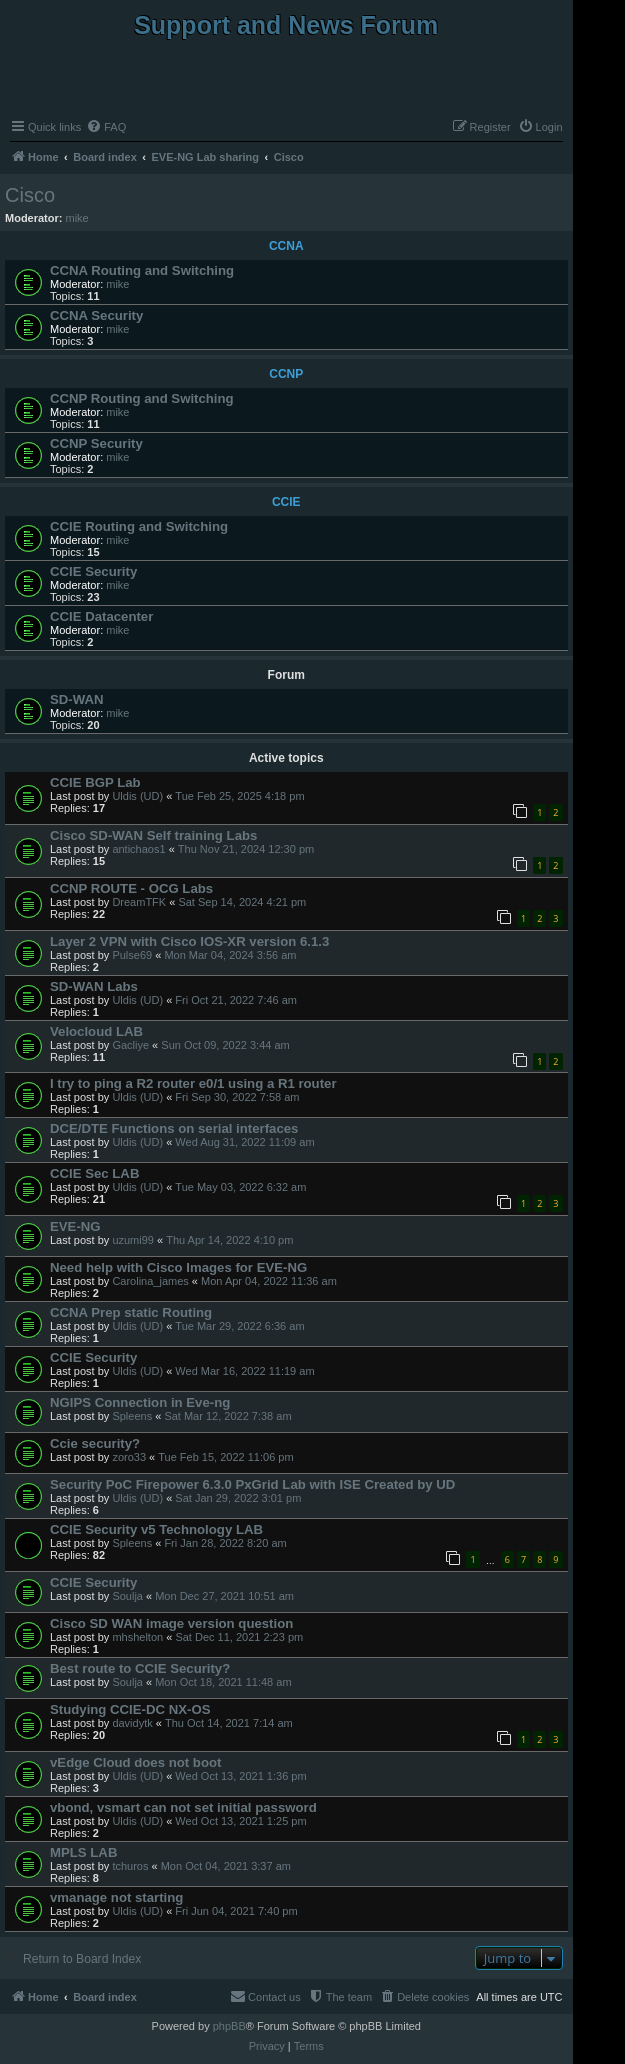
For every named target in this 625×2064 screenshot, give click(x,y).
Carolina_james (150, 1281)
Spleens (132, 1416)
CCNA (286, 246)
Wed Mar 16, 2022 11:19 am (244, 1371)
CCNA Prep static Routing (131, 1312)
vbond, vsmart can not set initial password (183, 1807)
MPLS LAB (83, 1852)
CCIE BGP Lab (95, 782)
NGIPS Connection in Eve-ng (140, 1402)
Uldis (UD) (137, 796)
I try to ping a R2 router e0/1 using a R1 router (193, 1083)
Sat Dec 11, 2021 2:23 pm (239, 1637)
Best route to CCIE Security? (140, 1668)
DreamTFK (139, 902)
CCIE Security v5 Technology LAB (156, 1529)
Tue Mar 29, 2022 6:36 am (239, 1326)
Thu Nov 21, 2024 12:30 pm (246, 849)
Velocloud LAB (96, 1031)
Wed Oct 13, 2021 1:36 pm (240, 1776)
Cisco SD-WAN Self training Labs (153, 835)
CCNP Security (96, 443)
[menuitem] (106, 127)
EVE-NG (75, 1226)
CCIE (286, 502)
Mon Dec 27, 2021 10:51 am (224, 1596)
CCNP (286, 374)
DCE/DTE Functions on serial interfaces (174, 1128)
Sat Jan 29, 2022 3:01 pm (238, 1498)
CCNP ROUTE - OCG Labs (131, 888)
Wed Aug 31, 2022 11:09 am (244, 1142)
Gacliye (130, 1045)
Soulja (127, 1596)
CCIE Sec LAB (94, 1173)
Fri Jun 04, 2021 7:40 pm (236, 1911)
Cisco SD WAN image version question (171, 1623)
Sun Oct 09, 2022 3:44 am (225, 1045)
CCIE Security (93, 571)
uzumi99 (133, 1240)
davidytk (132, 1723)
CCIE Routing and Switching (139, 526)
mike (77, 218)
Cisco (30, 195)
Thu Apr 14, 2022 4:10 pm (229, 1240)
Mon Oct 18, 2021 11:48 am (223, 1682)
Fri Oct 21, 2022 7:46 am (236, 1000)
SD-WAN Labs (94, 986)
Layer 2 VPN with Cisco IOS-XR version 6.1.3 (189, 941)
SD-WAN (76, 699)
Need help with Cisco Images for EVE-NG (178, 1267)
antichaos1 (138, 849)
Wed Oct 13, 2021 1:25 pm (240, 1821)
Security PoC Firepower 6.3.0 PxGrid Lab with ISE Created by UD (252, 1484)
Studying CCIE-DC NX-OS (130, 1709)
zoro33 (129, 1457)
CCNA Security (96, 315)
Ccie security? (95, 1443)
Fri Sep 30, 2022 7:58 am (237, 1097)
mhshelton (137, 1637)
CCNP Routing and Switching (142, 398)
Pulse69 (132, 955)
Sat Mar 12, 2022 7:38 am (227, 1416)
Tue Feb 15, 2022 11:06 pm (225, 1457)
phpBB (229, 2026)
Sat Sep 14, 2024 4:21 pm (242, 902)
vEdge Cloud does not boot (135, 1762)
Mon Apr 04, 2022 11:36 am (269, 1281)
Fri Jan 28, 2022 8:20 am (225, 1543)
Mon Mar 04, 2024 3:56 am (230, 955)
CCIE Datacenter (101, 616)
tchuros (130, 1866)
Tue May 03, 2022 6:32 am (240, 1187)
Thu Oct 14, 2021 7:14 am (229, 1723)
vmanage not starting (116, 1897)
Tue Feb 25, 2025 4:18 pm (239, 796)
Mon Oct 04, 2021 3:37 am (226, 1866)
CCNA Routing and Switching (142, 270)
